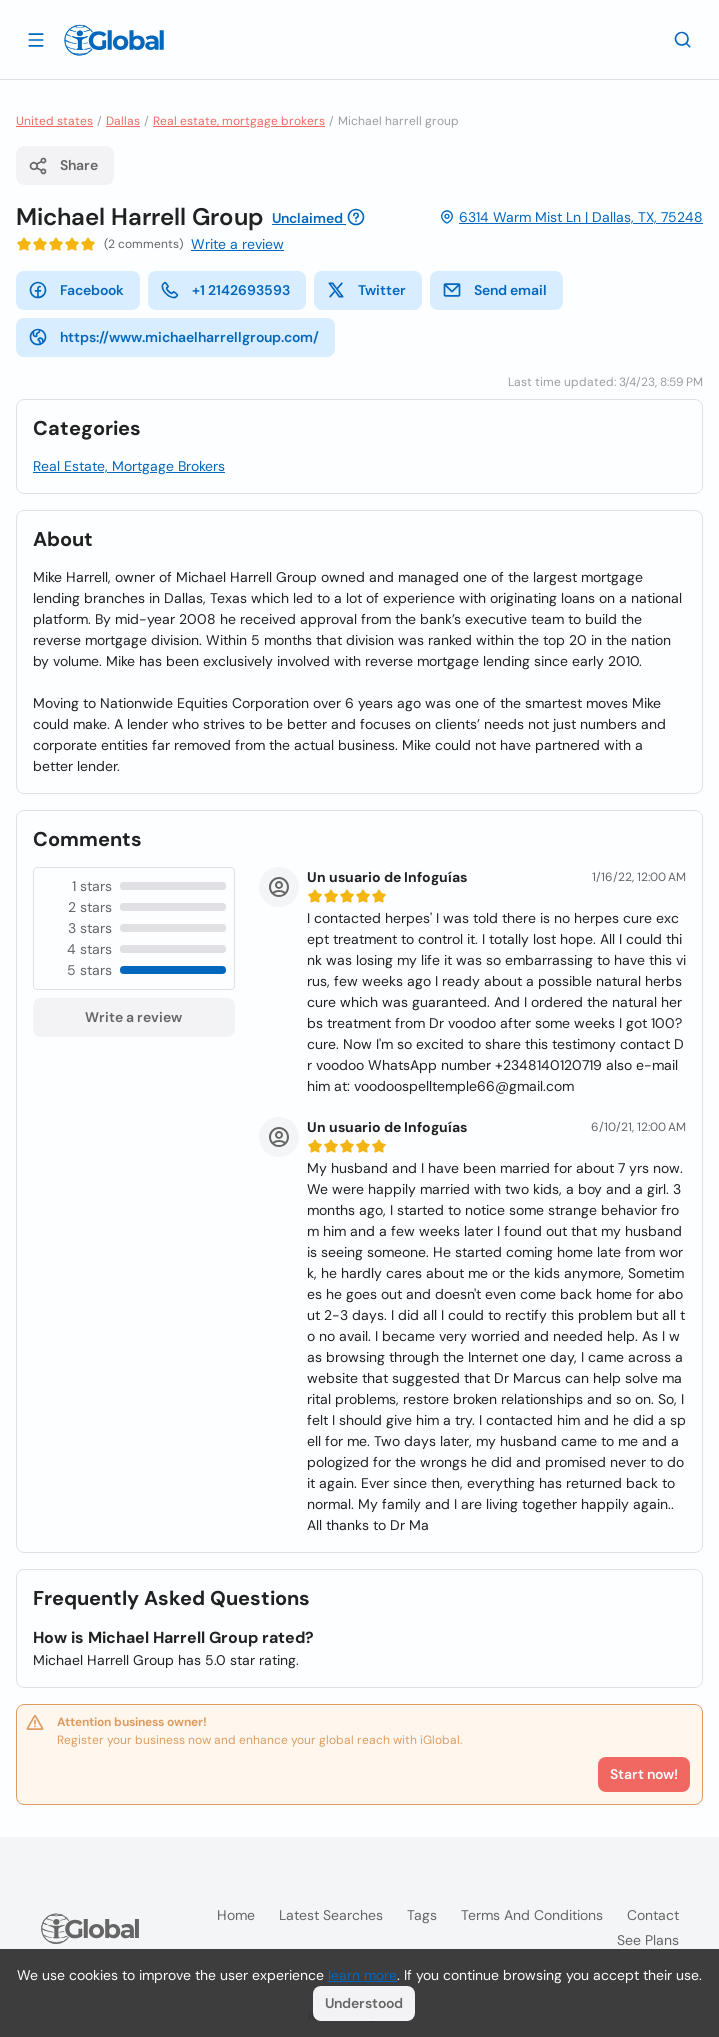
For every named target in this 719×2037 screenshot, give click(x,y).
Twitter (366, 290)
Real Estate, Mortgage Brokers (129, 466)
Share (63, 166)
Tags (422, 1915)
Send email (494, 290)
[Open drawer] (36, 39)
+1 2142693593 (225, 290)
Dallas (123, 121)
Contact (653, 1915)
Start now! (644, 1774)
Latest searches (331, 1915)
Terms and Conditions (532, 1915)
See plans (648, 1940)
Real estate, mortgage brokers (239, 121)
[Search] (683, 39)
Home (236, 1915)
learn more (362, 1975)
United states (54, 121)
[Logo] (114, 40)
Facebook (76, 290)
